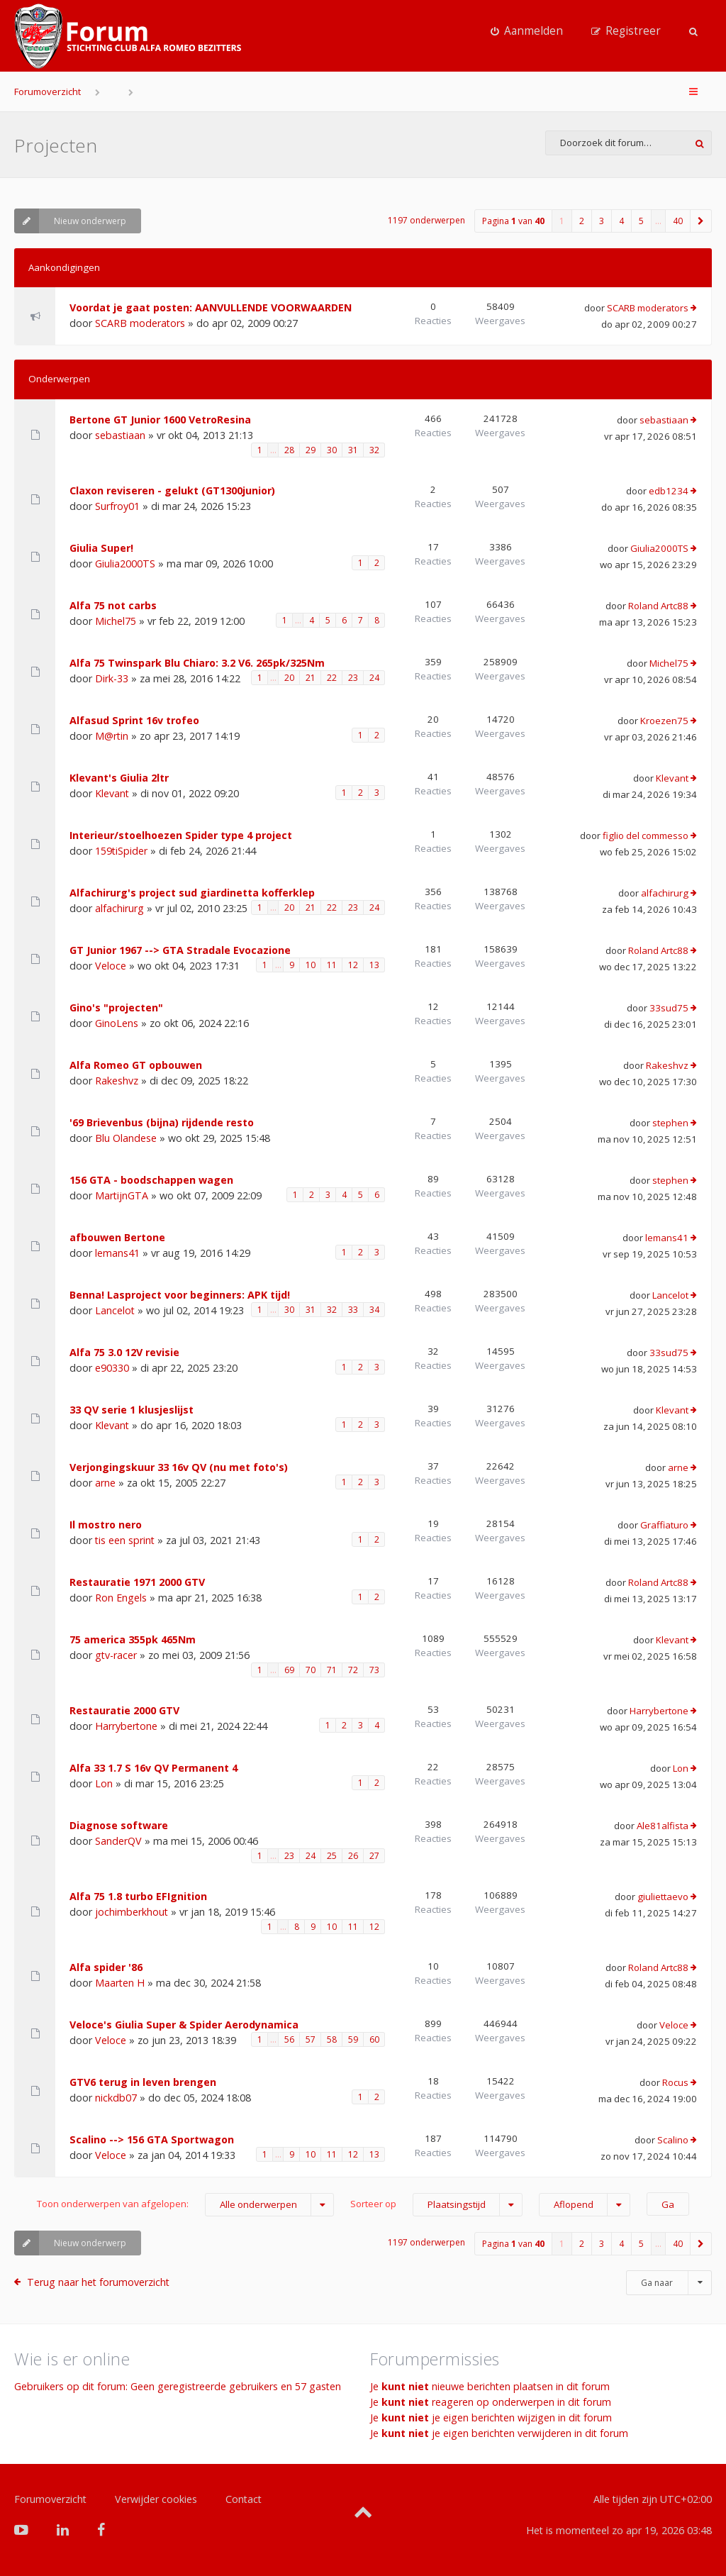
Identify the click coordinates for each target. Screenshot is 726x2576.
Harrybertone (126, 1726)
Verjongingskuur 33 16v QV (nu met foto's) (178, 1467)
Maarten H (120, 1982)
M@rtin (111, 736)
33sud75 (668, 1007)
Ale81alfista (662, 1825)
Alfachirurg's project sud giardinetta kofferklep (192, 892)
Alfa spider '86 (106, 1967)
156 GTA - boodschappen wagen (151, 1180)
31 (353, 450)
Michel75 (115, 621)
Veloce (110, 965)
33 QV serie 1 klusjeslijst (131, 1409)
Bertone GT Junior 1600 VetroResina (160, 419)
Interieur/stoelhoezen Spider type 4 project (180, 835)
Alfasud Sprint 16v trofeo (134, 720)
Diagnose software (118, 1825)
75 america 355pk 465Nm (132, 1639)
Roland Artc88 (658, 605)
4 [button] (621, 221)
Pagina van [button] (513, 221)
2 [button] (581, 221)
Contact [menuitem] (243, 2499)
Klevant (112, 793)
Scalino (672, 2139)
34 (374, 1310)
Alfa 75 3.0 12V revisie (124, 1352)
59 (353, 2039)
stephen (670, 1122)
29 (310, 450)
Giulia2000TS (125, 563)
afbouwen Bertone (117, 1237)
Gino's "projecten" (116, 1007)
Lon (104, 1783)
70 (310, 1670)
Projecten (55, 145)
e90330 (112, 1368)
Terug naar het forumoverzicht (98, 2282)
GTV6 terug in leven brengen (142, 2082)
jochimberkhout (131, 1912)
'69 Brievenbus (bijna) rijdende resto (161, 1122)
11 (332, 965)
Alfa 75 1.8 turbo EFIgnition (138, 1896)
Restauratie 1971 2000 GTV (137, 1582)
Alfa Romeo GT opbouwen (135, 1065)
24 (374, 678)
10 (310, 965)
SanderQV (118, 1841)
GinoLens (116, 1023)
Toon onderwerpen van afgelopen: (185, 2204)
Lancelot (115, 1310)
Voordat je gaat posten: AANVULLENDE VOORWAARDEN (210, 307)
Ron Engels (121, 1597)
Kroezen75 (664, 720)
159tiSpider (121, 850)
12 (353, 965)
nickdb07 (116, 2097)
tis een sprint (125, 1540)
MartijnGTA (121, 1195)
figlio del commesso (645, 835)
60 (374, 2039)
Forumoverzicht (47, 91)
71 (332, 1670)
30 (332, 450)
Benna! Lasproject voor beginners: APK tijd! (179, 1294)
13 (374, 965)
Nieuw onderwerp (70, 221)
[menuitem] (526, 31)
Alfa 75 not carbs (113, 605)
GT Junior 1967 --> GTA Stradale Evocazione (180, 950)
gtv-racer (116, 1655)
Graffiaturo (664, 1525)
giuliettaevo (662, 1896)
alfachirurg (119, 908)
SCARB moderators (140, 323)
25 (332, 1856)
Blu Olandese (126, 1138)
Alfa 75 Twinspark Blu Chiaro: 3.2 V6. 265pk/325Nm (197, 663)
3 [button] (601, 221)
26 (353, 1856)
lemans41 (117, 1253)
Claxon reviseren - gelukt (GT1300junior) (172, 490)
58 (332, 2039)
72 (353, 1670)
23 (353, 678)
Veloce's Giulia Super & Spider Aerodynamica (183, 2024)
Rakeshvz (116, 1080)
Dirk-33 (111, 678)
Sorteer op (436, 2204)
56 (289, 2039)
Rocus (675, 2082)
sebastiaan (120, 435)
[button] (701, 221)
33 (353, 1310)
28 (289, 450)
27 (374, 1856)
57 (310, 2039)
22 (332, 678)
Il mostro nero (105, 1524)
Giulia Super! (101, 548)
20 (289, 678)
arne (105, 1482)
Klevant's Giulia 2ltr (119, 777)
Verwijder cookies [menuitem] (156, 2499)
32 (374, 450)
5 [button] (641, 221)
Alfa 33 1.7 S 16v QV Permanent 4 (153, 1768)
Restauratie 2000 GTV (124, 1710)
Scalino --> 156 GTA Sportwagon (151, 2139)
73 (374, 1670)
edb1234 (668, 490)
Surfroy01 (117, 506)
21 (310, 678)
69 (289, 1670)
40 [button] (678, 221)
